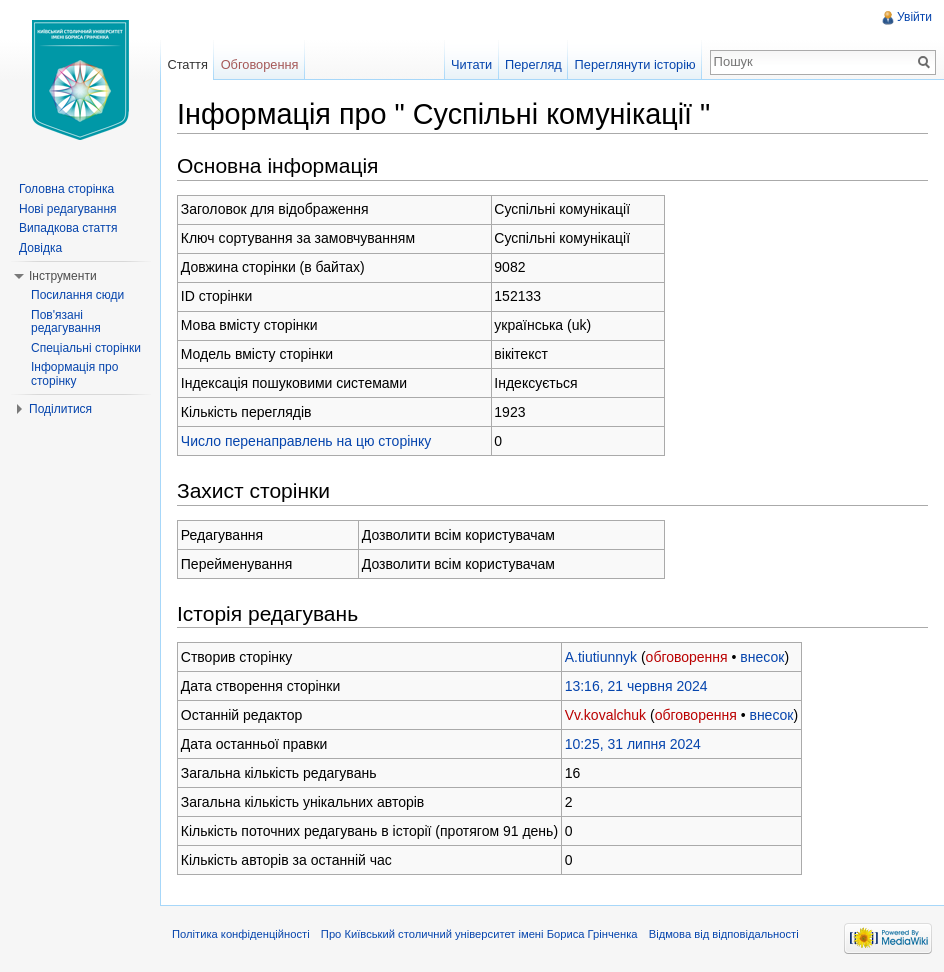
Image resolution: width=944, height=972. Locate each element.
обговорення (687, 657)
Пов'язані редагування (66, 322)
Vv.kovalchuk (605, 715)
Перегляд (533, 64)
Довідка (40, 248)
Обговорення (260, 64)
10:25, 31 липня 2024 (633, 744)
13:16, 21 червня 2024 (636, 686)
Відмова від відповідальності (724, 934)
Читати (471, 64)
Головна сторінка (66, 189)
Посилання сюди (77, 295)
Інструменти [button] (63, 276)
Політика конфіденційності (241, 934)
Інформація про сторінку (74, 374)
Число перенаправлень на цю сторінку (306, 441)
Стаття (187, 64)
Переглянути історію (635, 64)
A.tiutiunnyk (601, 657)
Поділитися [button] (60, 409)
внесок (762, 657)
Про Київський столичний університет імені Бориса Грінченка (479, 934)
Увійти (914, 17)
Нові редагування (68, 209)
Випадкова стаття (68, 228)
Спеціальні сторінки (86, 348)
